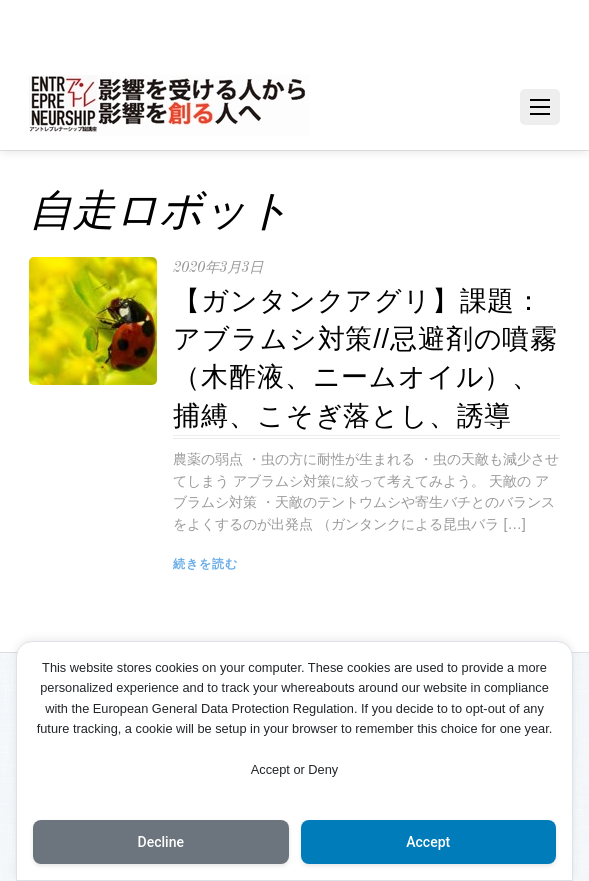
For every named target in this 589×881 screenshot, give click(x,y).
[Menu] (540, 107)
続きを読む (205, 564)
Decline (161, 842)
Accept (428, 842)
